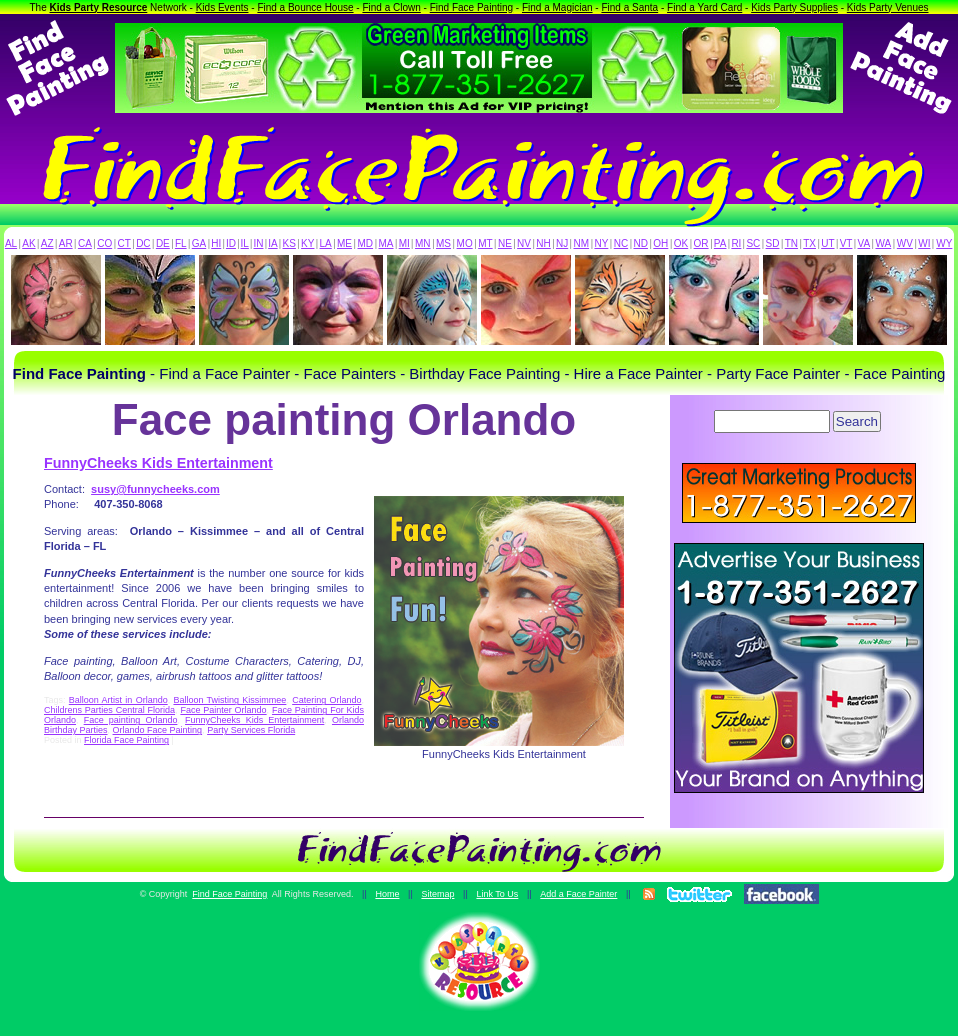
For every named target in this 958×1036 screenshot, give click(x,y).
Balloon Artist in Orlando (118, 700)
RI (736, 243)
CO (104, 243)
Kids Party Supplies (794, 7)
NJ (562, 243)
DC (143, 243)
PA (720, 243)
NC (621, 243)
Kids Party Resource (99, 7)
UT (827, 243)
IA (272, 243)
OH (660, 243)
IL (245, 243)
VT (846, 243)
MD (366, 243)
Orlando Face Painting (158, 730)
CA (85, 243)
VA (864, 243)
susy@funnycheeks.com (155, 489)
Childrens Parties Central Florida (109, 710)
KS (289, 243)
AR (66, 243)
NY (601, 243)
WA (884, 243)
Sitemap (437, 894)
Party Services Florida (251, 730)
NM (582, 243)
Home (387, 894)
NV (524, 243)
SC (753, 243)
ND (641, 243)
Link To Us (497, 894)
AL (11, 243)
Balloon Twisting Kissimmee (229, 700)
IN (258, 243)
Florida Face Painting (126, 740)
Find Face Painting (471, 7)
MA (386, 243)
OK (681, 243)
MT (485, 243)
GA (199, 243)
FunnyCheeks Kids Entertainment (158, 463)
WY (944, 243)
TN (791, 243)
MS (443, 243)
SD (773, 243)
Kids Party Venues (888, 7)
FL (181, 243)
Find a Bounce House (305, 7)
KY (307, 243)
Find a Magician (557, 7)
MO (465, 243)
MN (423, 243)
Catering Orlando (326, 700)
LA (326, 243)
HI (216, 243)
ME (344, 243)
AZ (47, 243)
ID (231, 243)
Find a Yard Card (704, 7)
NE (505, 243)
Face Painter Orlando (223, 710)
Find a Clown (391, 7)
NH (543, 243)
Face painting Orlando (131, 720)
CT (124, 243)
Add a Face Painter (578, 894)
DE (163, 243)
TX (809, 243)
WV (905, 243)
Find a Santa (629, 7)
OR (701, 243)
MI (404, 243)
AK (28, 243)
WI (924, 243)
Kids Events (222, 7)
